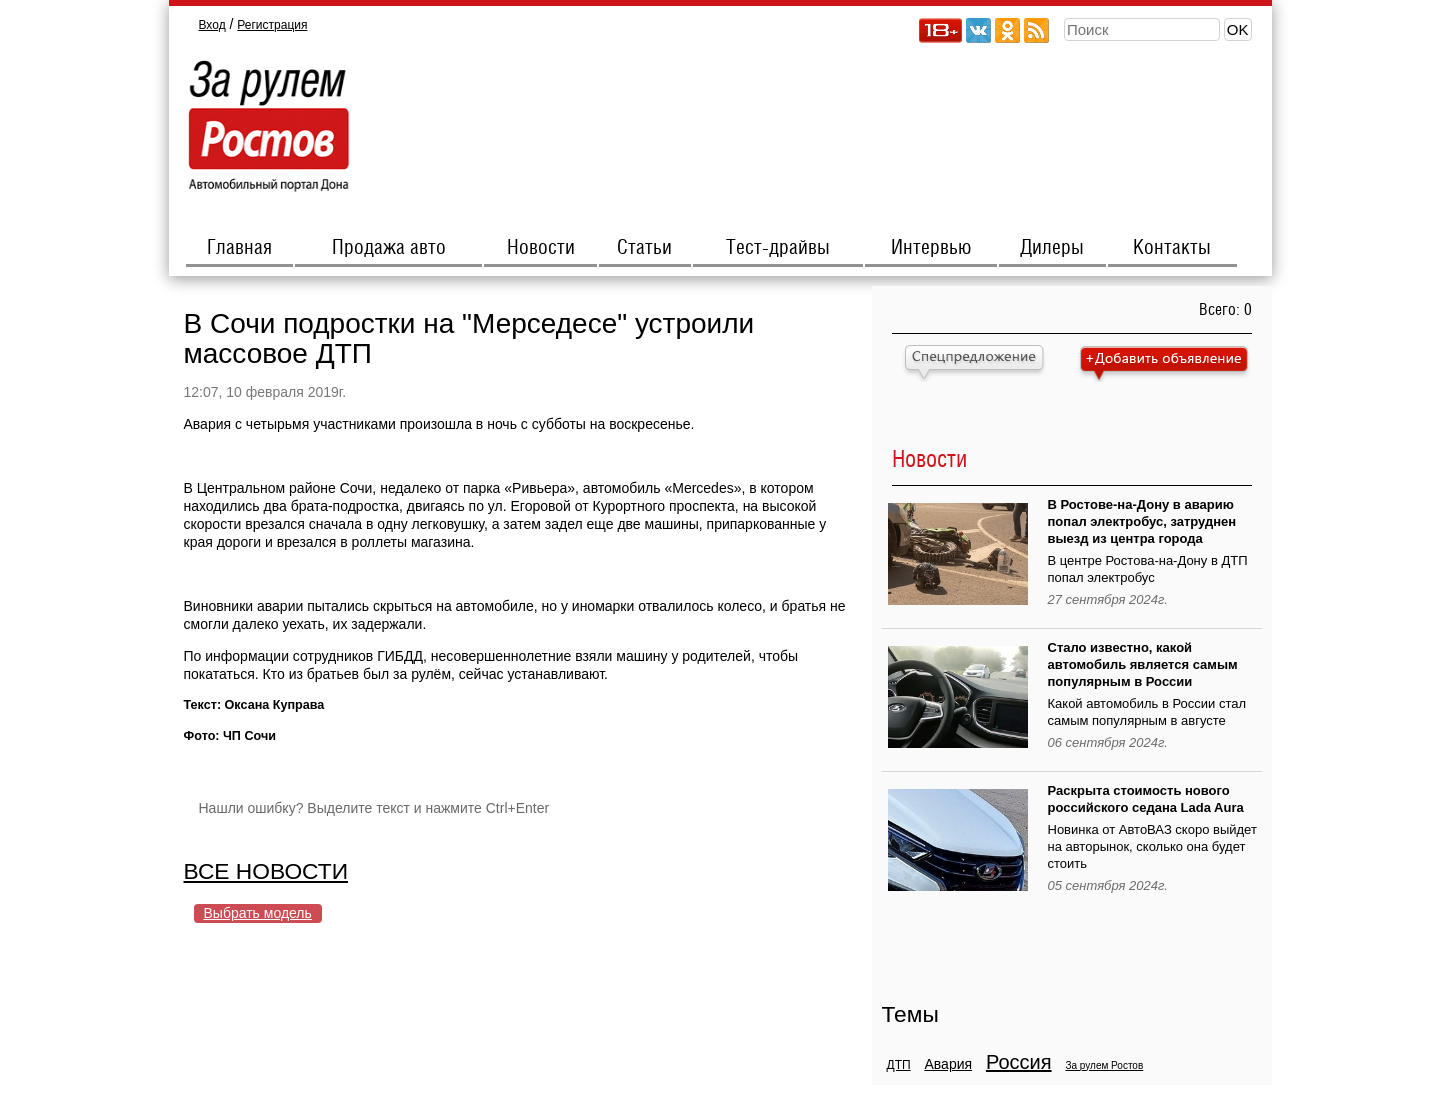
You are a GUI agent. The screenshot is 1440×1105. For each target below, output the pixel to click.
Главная (239, 248)
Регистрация (272, 25)
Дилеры (1052, 248)
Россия (1019, 1062)
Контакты (1172, 248)
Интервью (931, 248)
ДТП (899, 1065)
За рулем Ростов (1104, 1065)
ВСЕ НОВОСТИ (266, 871)
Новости (541, 248)
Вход (212, 25)
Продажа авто (389, 248)
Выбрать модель (258, 913)
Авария (948, 1064)
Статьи (644, 248)
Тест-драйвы (778, 248)
